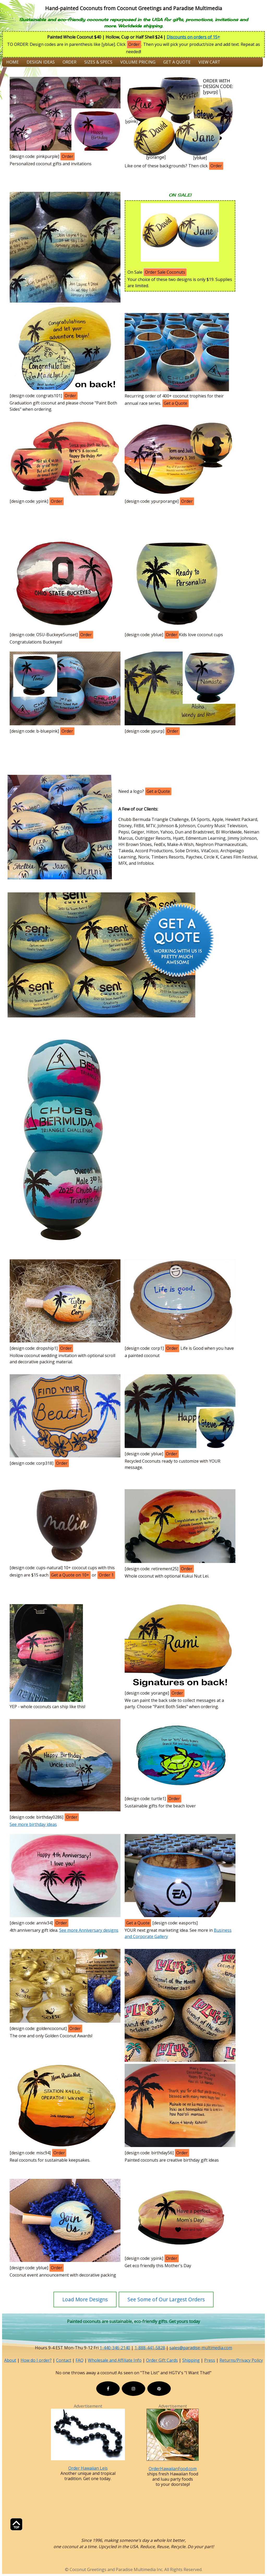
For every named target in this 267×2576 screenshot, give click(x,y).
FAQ (79, 2360)
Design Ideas (41, 62)
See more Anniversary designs (88, 1930)
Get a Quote (177, 62)
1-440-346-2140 (115, 2348)
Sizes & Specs (98, 62)
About (10, 2360)
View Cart (209, 62)
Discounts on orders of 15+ (193, 37)
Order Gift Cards (162, 2360)
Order (69, 62)
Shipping (191, 2360)
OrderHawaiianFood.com (173, 2468)
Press (209, 2360)
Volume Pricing (137, 62)
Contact (63, 2360)
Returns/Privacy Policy (241, 2360)
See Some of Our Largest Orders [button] (166, 2299)
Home (12, 62)
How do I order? (36, 2360)
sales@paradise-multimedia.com (200, 2348)
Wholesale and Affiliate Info (115, 2360)
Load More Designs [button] (85, 2299)
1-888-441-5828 (150, 2348)
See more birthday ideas (33, 1824)
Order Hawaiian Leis (88, 2468)
